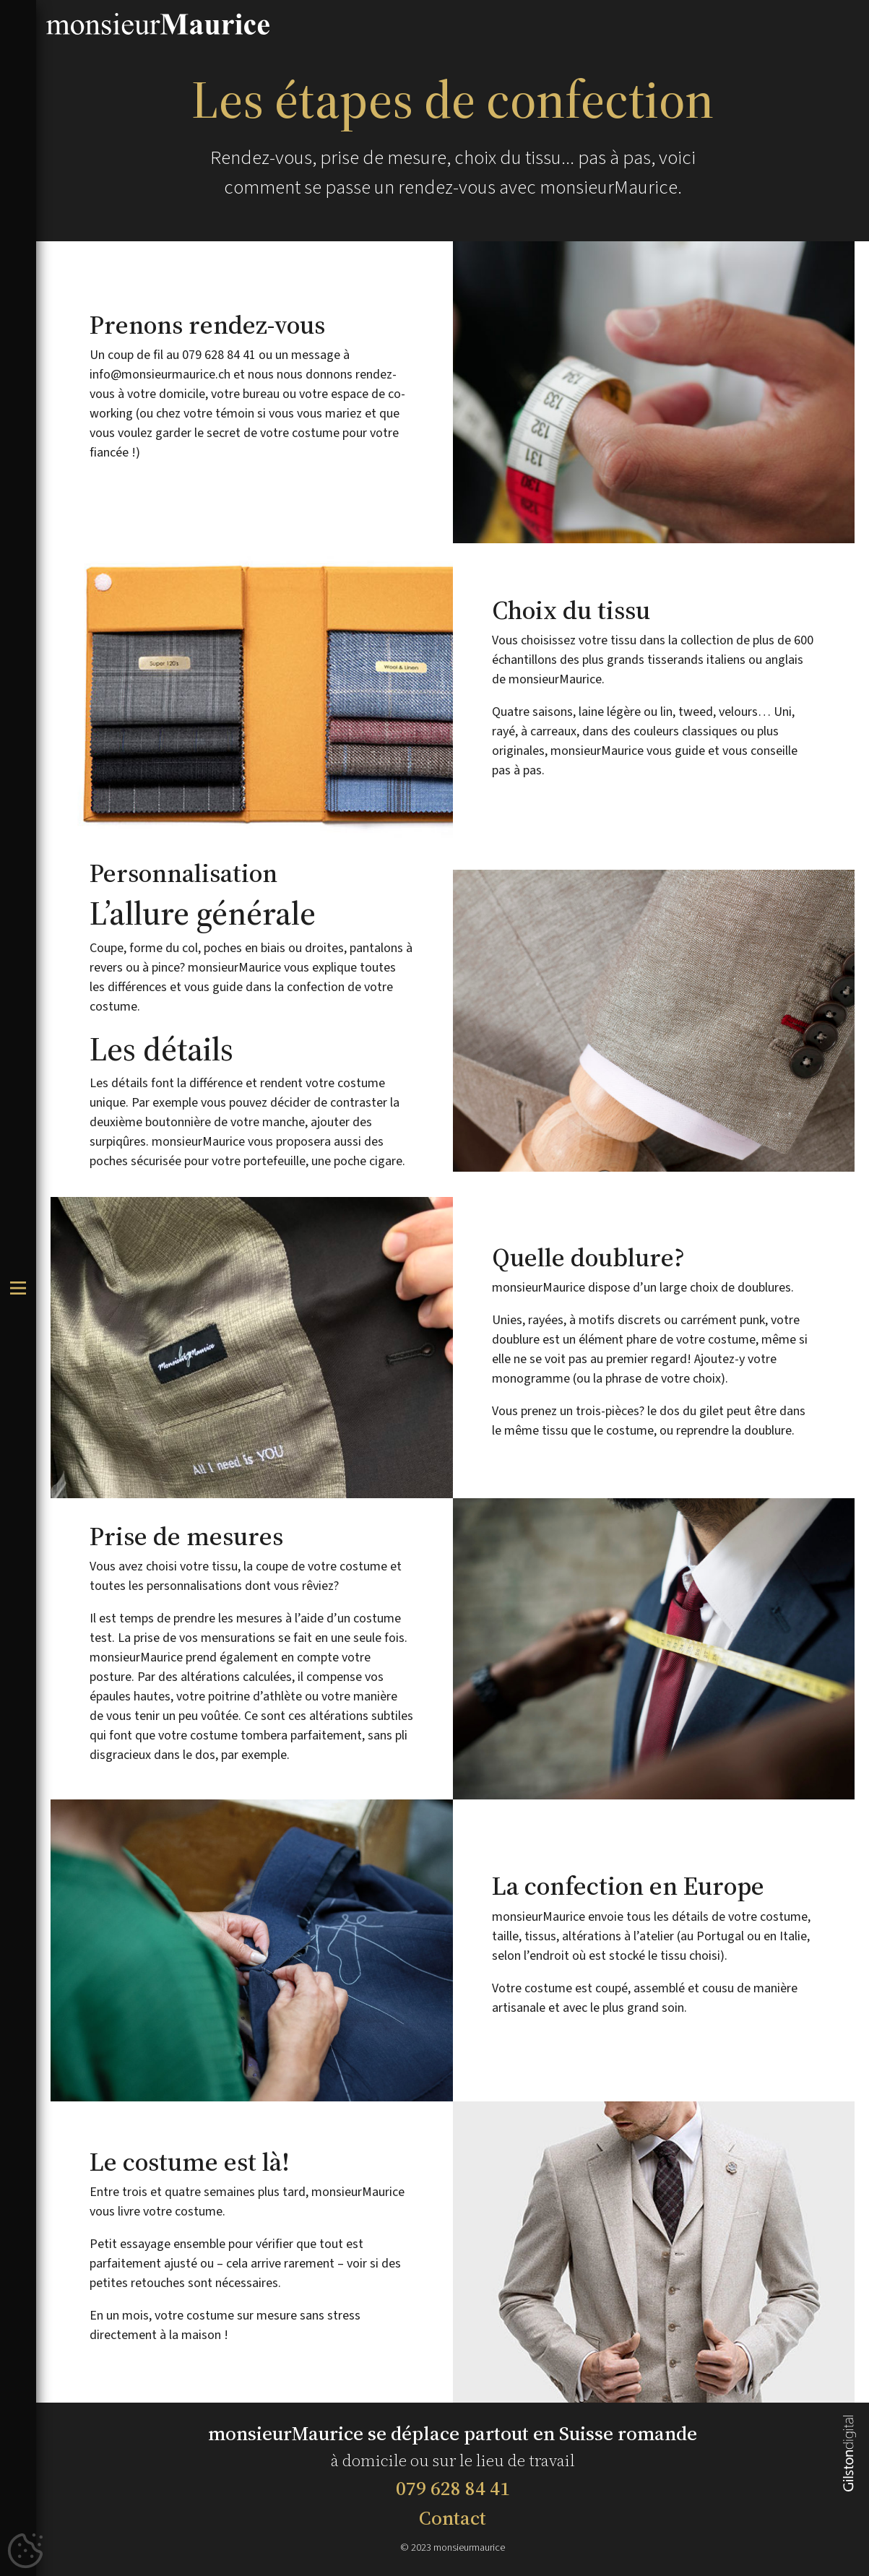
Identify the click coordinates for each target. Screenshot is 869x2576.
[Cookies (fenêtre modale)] (25, 2551)
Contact (452, 2517)
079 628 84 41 (453, 2488)
